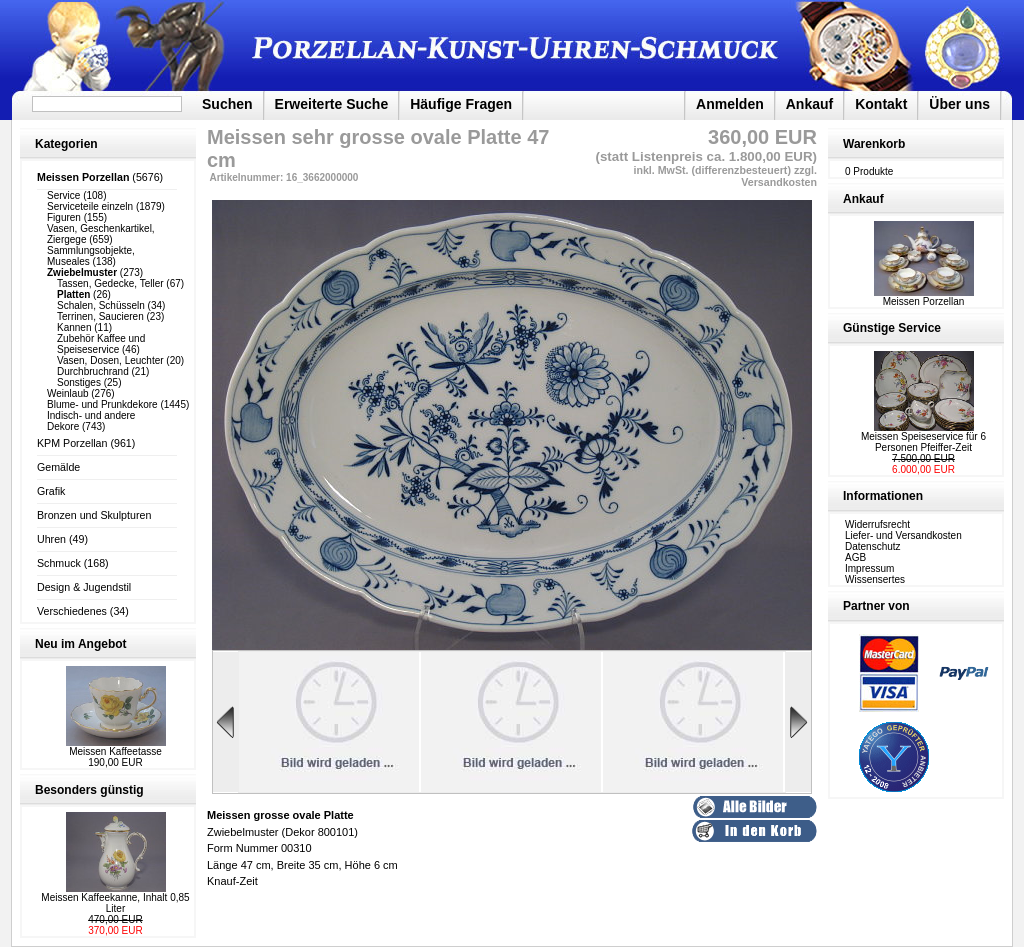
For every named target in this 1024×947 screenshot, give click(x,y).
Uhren (51, 539)
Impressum (869, 568)
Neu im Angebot (81, 644)
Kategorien (66, 144)
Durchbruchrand (93, 371)
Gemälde (58, 467)
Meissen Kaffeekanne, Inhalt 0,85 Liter (115, 903)
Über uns (959, 104)
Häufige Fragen (461, 104)
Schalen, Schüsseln (101, 305)
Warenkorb (874, 144)
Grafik (51, 491)
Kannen (74, 327)
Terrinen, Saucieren (100, 316)
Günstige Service (892, 328)
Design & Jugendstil (84, 587)
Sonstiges (79, 382)
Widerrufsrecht (877, 524)
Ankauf (809, 104)
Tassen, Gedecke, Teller (110, 283)
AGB (855, 557)
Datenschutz (873, 546)
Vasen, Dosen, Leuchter (110, 360)
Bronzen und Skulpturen (94, 515)
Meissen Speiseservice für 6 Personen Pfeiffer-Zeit (923, 442)
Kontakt (881, 104)
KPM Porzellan (72, 443)
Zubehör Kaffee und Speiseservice (101, 344)
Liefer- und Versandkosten (903, 535)
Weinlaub (68, 393)
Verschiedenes (72, 611)
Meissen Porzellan (924, 297)
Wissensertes (875, 579)
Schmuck (59, 563)
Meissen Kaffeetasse (115, 751)
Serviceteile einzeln (90, 206)
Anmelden (730, 104)
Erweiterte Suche (332, 104)
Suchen (227, 104)
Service (63, 195)
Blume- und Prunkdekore (102, 404)
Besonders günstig (89, 790)
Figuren (64, 217)
